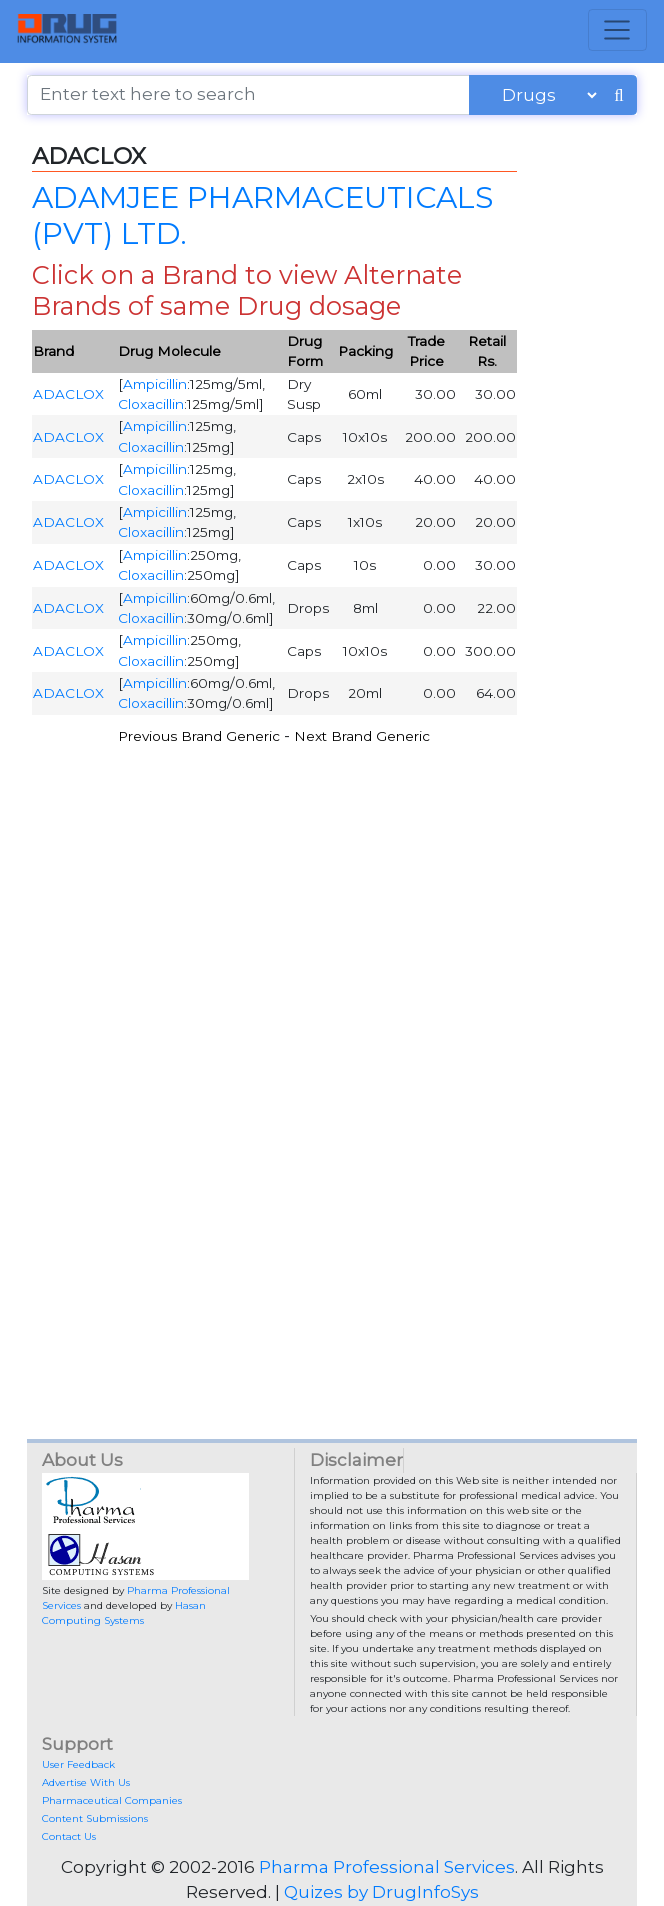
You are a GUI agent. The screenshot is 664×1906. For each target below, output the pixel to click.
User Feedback (78, 1764)
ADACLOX (68, 394)
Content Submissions (95, 1818)
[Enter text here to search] (248, 95)
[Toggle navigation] (617, 30)
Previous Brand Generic (199, 736)
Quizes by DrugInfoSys (381, 1892)
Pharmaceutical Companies (112, 1800)
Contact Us (69, 1836)
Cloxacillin (151, 404)
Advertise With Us (86, 1782)
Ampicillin (155, 384)
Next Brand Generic (362, 736)
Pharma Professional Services (387, 1867)
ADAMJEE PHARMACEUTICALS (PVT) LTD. (262, 215)
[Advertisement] (332, 899)
